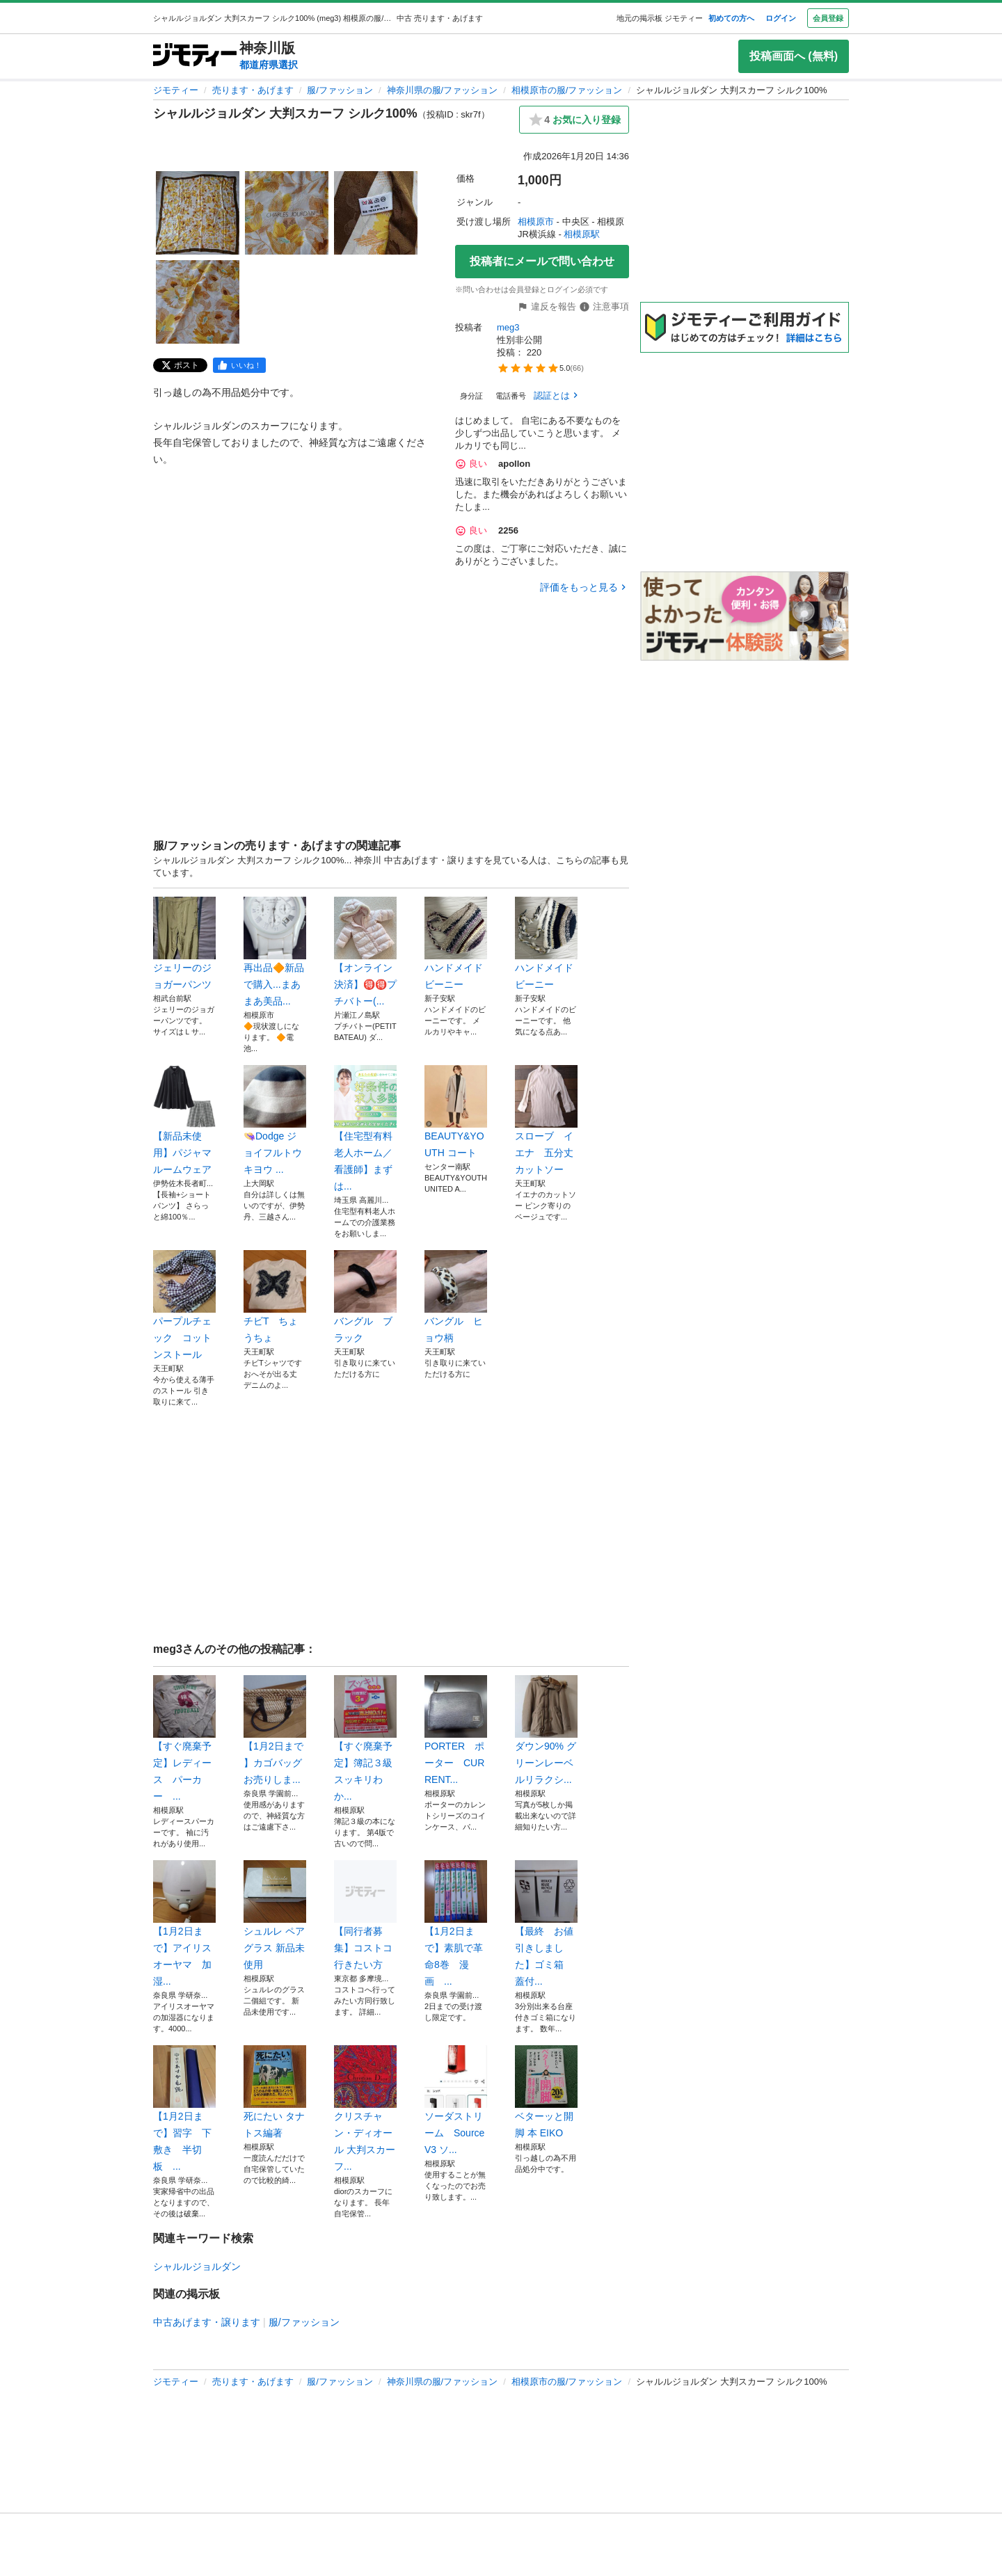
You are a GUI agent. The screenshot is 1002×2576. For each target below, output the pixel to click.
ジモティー (175, 90)
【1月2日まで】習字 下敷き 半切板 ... (184, 2108)
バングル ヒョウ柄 (455, 1296)
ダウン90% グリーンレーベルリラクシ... (546, 1730)
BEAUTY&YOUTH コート (455, 1111)
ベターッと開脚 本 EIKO (546, 2091)
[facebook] (239, 365)
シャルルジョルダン (197, 2266)
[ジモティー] (195, 56)
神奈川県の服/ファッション (442, 90)
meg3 (508, 327)
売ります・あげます (253, 90)
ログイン (780, 18)
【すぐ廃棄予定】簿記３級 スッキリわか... (365, 1738)
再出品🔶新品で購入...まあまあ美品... (275, 952)
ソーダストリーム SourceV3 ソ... (455, 2100)
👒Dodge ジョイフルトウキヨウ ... (275, 1120)
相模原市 (536, 221)
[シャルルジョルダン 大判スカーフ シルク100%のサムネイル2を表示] (286, 212)
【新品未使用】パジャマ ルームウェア (184, 1120)
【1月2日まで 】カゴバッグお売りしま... (275, 1730)
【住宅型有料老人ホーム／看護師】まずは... (365, 1128)
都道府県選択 (268, 64)
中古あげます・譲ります (206, 2322)
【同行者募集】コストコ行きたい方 (365, 1915)
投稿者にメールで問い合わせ (542, 261)
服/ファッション (340, 90)
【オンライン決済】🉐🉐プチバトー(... (365, 952)
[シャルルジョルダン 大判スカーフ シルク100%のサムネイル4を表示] (197, 301)
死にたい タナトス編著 (275, 2091)
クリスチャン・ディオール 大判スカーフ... (365, 2108)
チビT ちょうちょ (275, 1296)
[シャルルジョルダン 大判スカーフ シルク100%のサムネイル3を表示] (375, 212)
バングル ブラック (365, 1296)
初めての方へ (731, 18)
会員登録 (828, 18)
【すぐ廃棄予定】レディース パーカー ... (184, 1738)
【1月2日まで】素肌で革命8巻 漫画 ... (455, 1923)
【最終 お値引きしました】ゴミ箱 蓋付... (546, 1923)
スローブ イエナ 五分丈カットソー (546, 1120)
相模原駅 (582, 234)
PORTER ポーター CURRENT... (455, 1730)
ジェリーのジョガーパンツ (184, 943)
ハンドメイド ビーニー (455, 943)
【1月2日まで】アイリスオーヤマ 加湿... (184, 1923)
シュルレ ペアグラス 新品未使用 (275, 1915)
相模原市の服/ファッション (567, 90)
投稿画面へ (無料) (793, 56)
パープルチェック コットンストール (184, 1305)
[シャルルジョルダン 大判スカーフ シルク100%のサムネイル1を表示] (197, 212)
